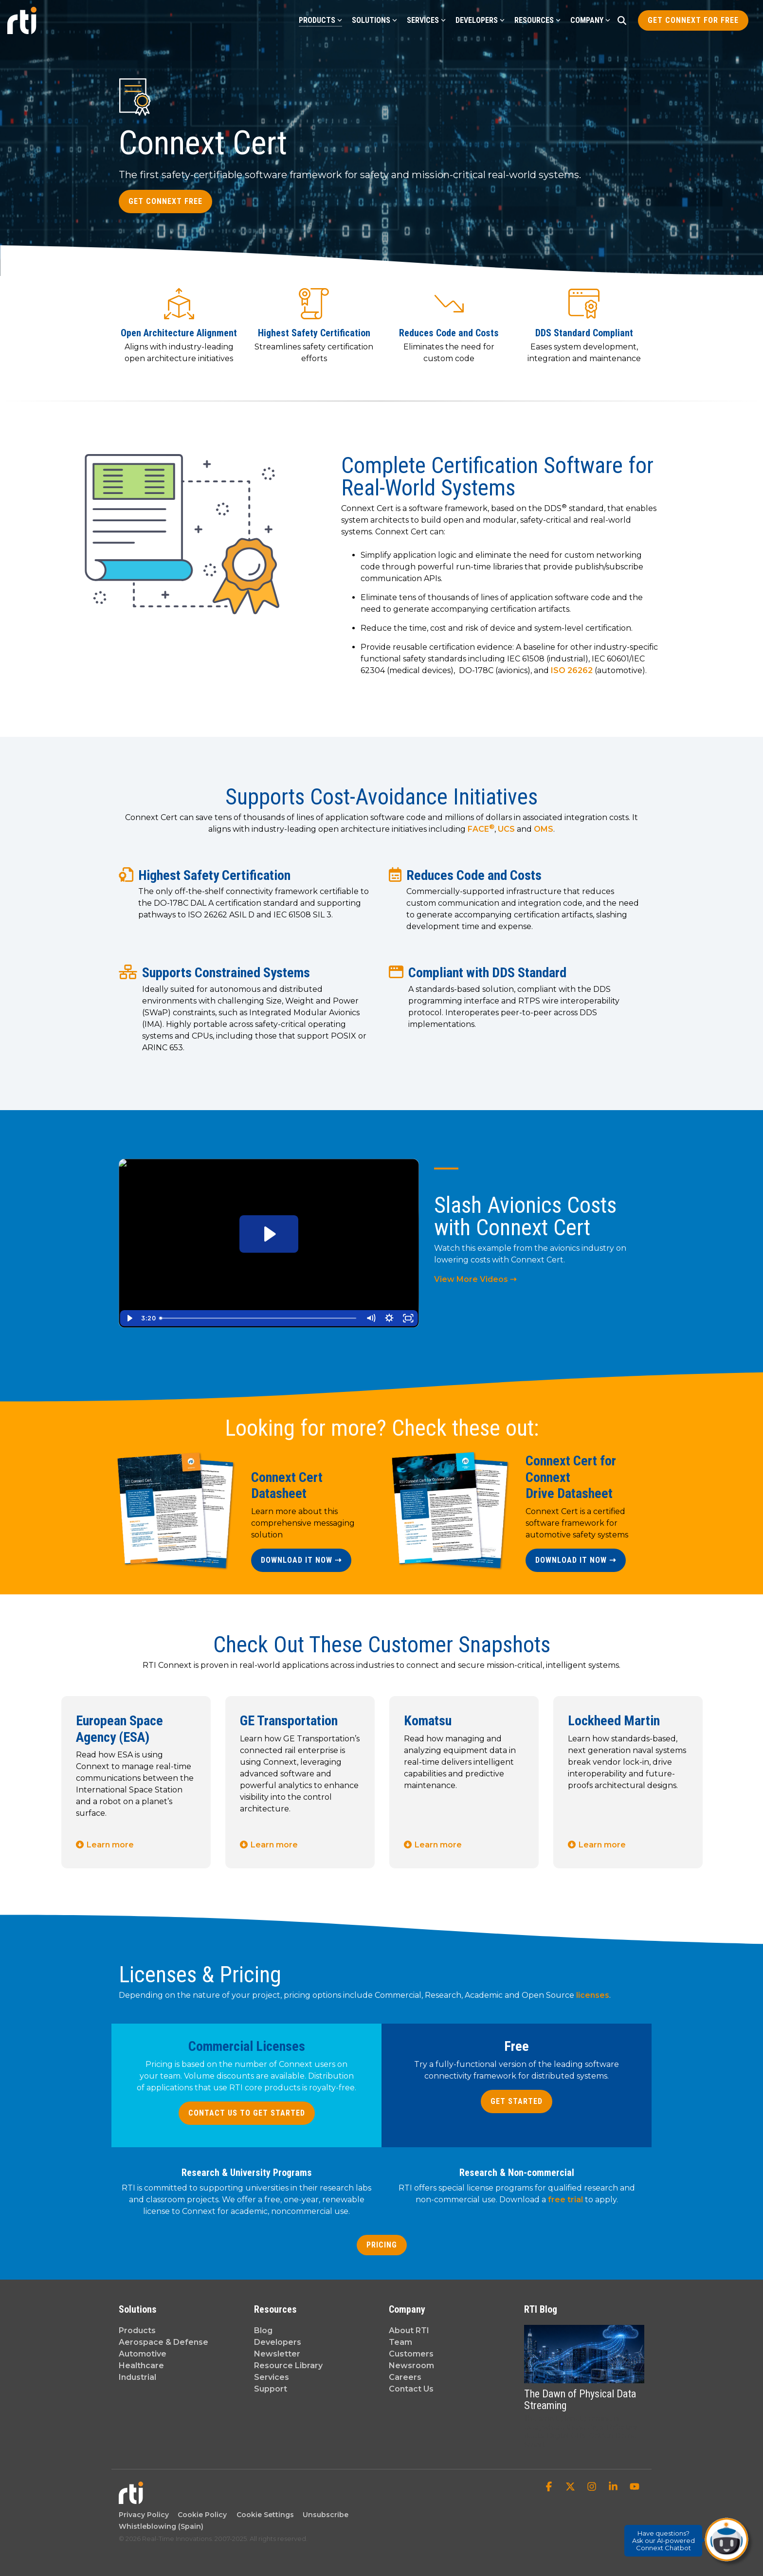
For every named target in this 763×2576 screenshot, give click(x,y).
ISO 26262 (572, 670)
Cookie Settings (265, 2514)
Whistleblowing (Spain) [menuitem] (161, 2526)
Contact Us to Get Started (246, 2113)
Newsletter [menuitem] (277, 2353)
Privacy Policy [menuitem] (144, 2514)
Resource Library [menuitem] (288, 2365)
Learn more (110, 1844)
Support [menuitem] (270, 2388)
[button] (550, 2487)
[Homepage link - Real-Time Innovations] (131, 2499)
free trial (565, 2199)
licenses (592, 1995)
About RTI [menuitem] (409, 2330)
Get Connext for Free (693, 20)
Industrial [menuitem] (137, 2377)
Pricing (381, 2244)
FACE (481, 829)
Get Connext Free (165, 201)
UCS (506, 829)
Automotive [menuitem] (142, 2353)
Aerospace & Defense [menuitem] (163, 2342)
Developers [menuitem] (277, 2342)
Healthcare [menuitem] (141, 2365)
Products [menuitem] (137, 2330)
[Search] (622, 20)
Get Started (516, 2101)
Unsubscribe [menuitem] (323, 2514)
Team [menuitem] (400, 2342)
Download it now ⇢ (301, 1560)
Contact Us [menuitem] (411, 2388)
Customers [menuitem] (411, 2353)
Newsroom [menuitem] (411, 2365)
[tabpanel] (136, 1782)
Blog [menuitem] (263, 2330)
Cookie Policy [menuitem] (200, 2514)
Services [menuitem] (271, 2377)
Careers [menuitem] (405, 2377)
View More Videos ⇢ (475, 1279)
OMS (543, 829)
